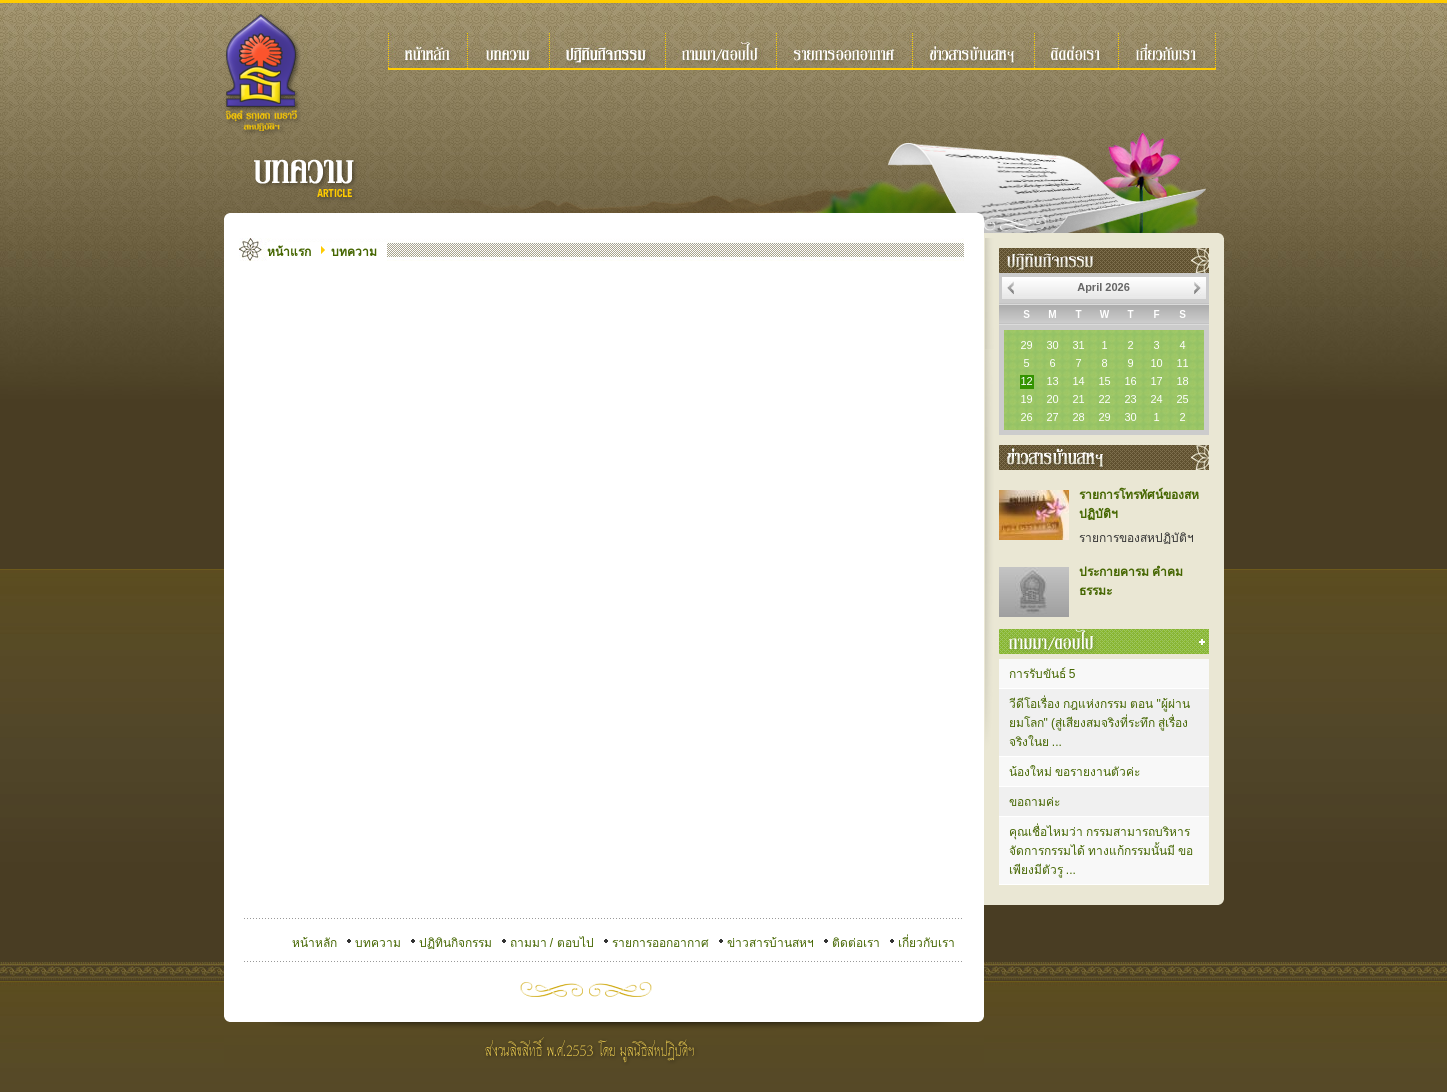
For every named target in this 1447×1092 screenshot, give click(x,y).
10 (1156, 363)
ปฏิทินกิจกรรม (455, 943)
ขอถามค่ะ (1034, 802)
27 (1052, 417)
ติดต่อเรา (856, 943)
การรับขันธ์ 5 (1042, 674)
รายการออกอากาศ (660, 943)
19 (1026, 399)
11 (1182, 363)
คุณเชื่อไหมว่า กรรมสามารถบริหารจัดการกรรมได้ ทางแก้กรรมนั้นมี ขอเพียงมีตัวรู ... (1101, 851)
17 (1156, 381)
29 (1026, 345)
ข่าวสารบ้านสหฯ (770, 943)
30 (1052, 345)
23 (1130, 399)
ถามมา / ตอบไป (552, 943)
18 (1182, 381)
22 (1104, 399)
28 (1078, 417)
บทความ (354, 252)
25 (1182, 399)
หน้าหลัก (314, 943)
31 (1078, 345)
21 (1078, 399)
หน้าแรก (289, 252)
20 (1052, 399)
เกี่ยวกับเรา (926, 943)
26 (1026, 417)
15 (1104, 381)
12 (1026, 381)
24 (1156, 399)
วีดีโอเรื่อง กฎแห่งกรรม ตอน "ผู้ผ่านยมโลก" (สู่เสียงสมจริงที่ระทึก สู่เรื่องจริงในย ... (1099, 723)
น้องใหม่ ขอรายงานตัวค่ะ (1074, 772)
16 (1130, 381)
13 (1052, 381)
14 (1078, 381)
